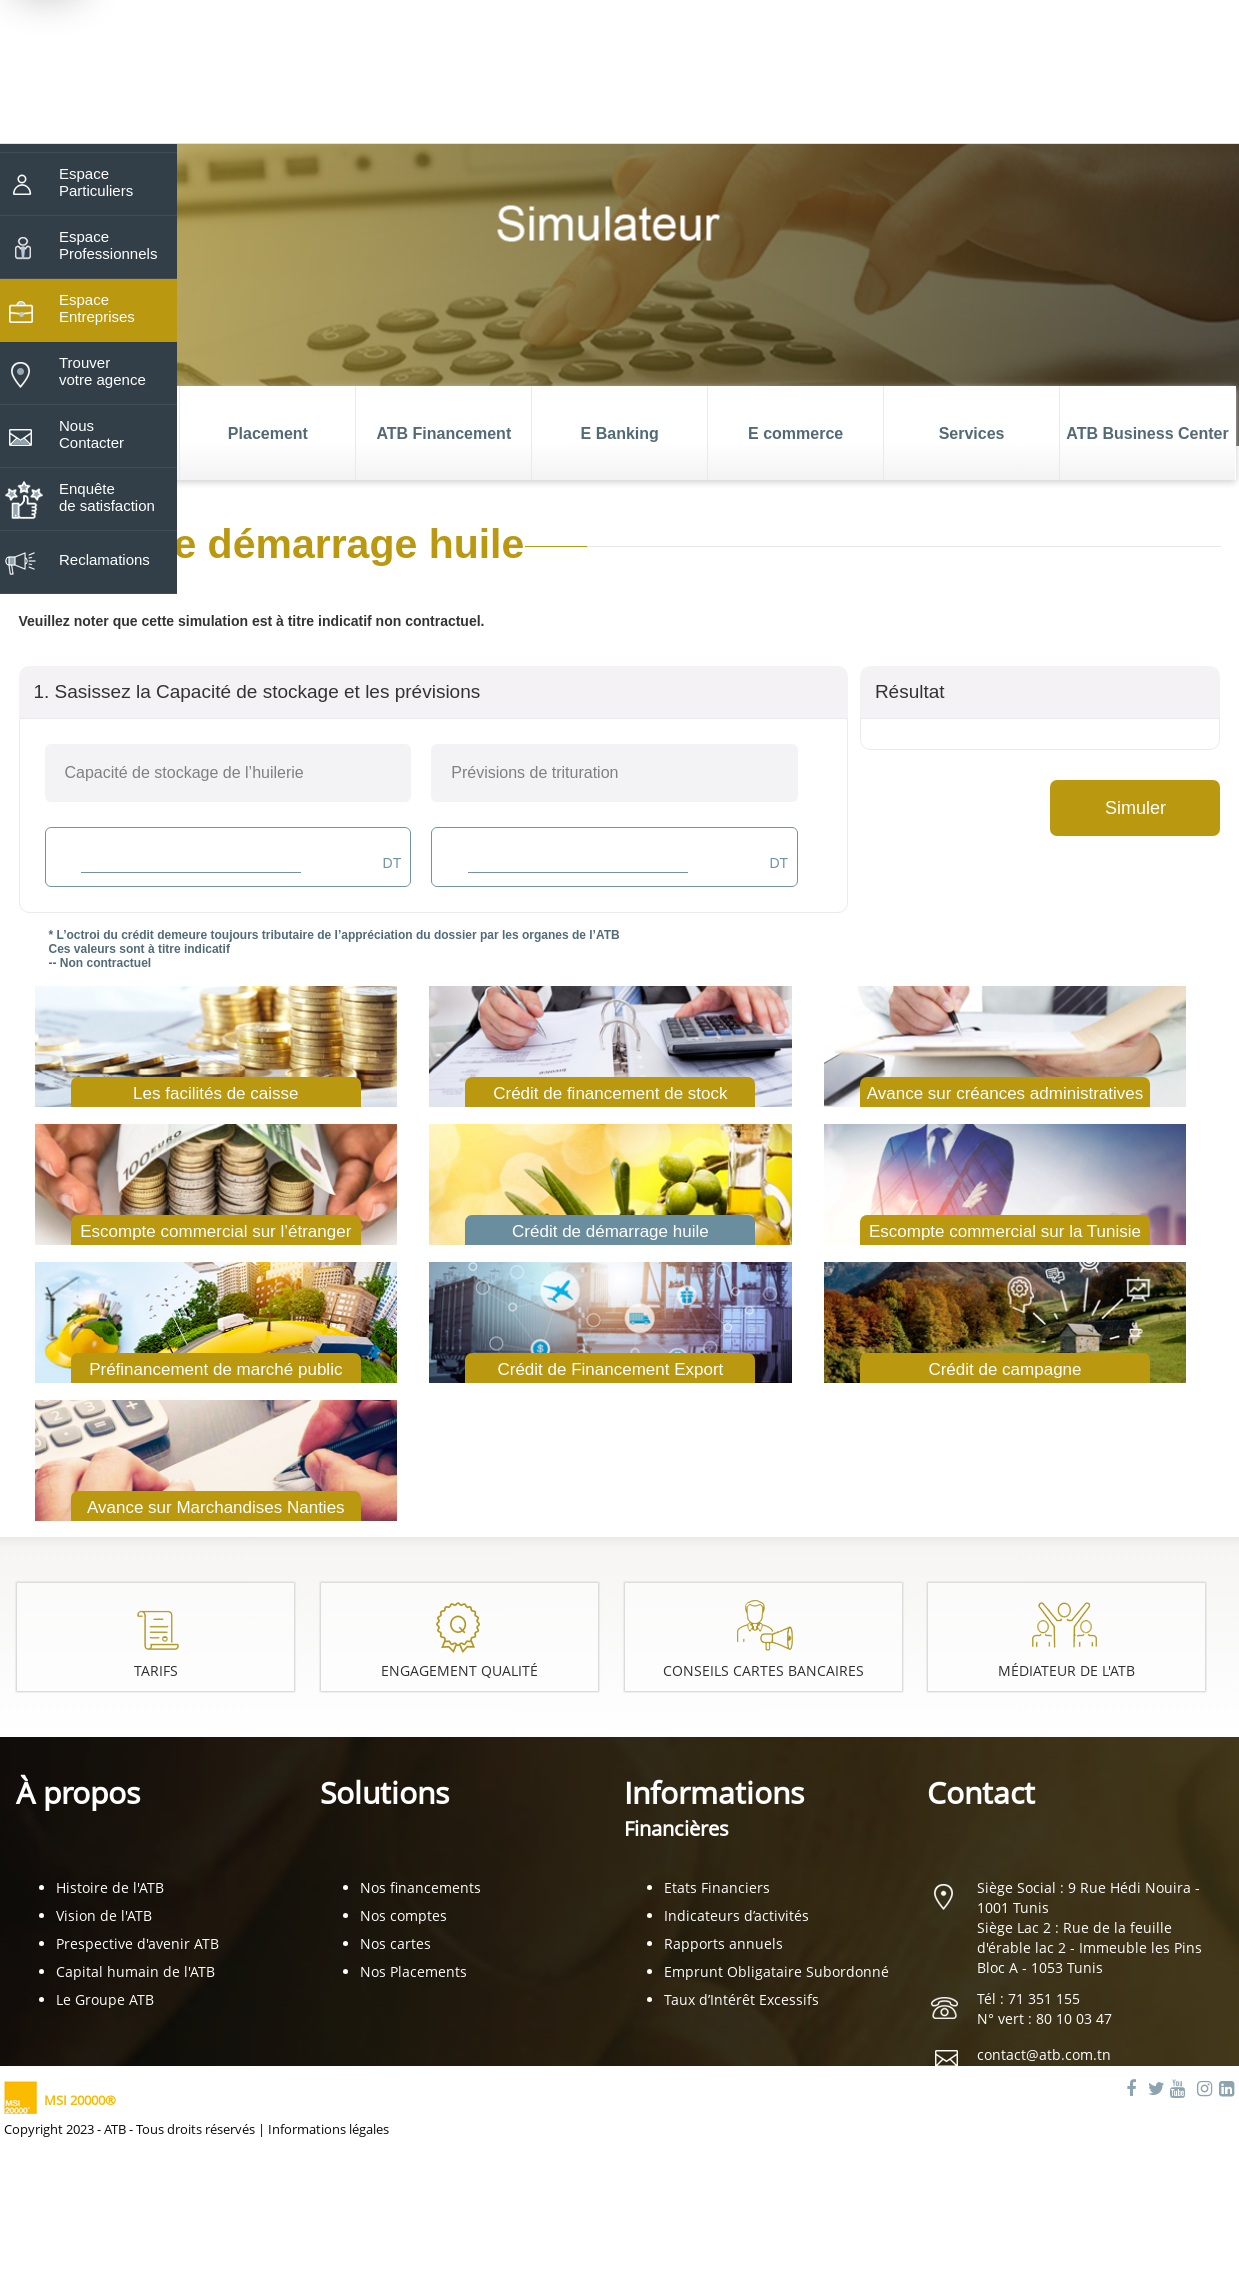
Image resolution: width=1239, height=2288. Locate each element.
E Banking (620, 433)
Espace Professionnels (108, 245)
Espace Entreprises (97, 308)
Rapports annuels (723, 1943)
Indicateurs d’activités (736, 1915)
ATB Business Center (1147, 433)
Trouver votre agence (102, 371)
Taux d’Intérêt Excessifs (741, 1999)
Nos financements (420, 1887)
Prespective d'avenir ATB (137, 1943)
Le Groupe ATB (105, 1999)
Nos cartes (395, 1943)
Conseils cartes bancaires (765, 1670)
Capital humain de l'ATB (135, 1971)
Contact (981, 1792)
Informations (714, 1807)
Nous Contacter (91, 434)
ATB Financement (443, 433)
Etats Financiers (717, 1887)
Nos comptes (403, 1915)
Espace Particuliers (96, 182)
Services (972, 433)
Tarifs (155, 1670)
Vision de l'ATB (104, 1915)
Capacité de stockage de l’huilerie (184, 772)
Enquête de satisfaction (107, 497)
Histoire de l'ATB (110, 1887)
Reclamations (104, 559)
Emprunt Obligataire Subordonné (776, 1971)
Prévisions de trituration (534, 772)
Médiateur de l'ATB (1068, 1671)
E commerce (795, 433)
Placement (268, 433)
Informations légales (328, 2129)
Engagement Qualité (461, 1670)
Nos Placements (413, 1971)
